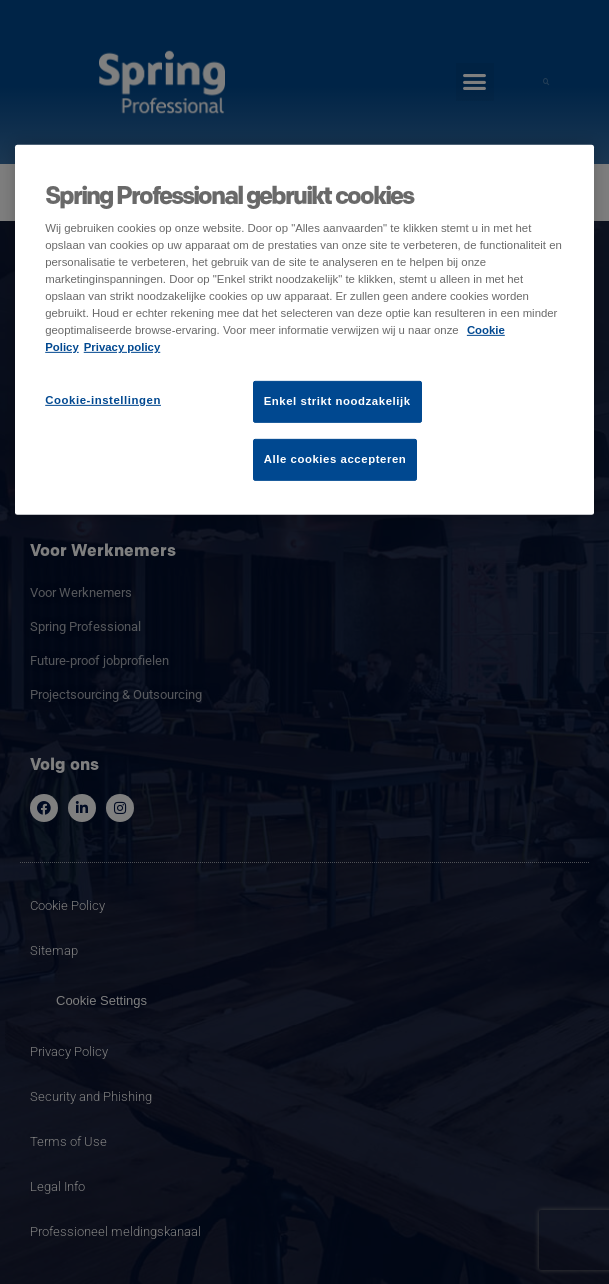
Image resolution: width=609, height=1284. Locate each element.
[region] (304, 329)
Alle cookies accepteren (335, 459)
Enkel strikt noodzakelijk (337, 401)
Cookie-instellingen (103, 400)
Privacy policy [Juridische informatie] (122, 347)
